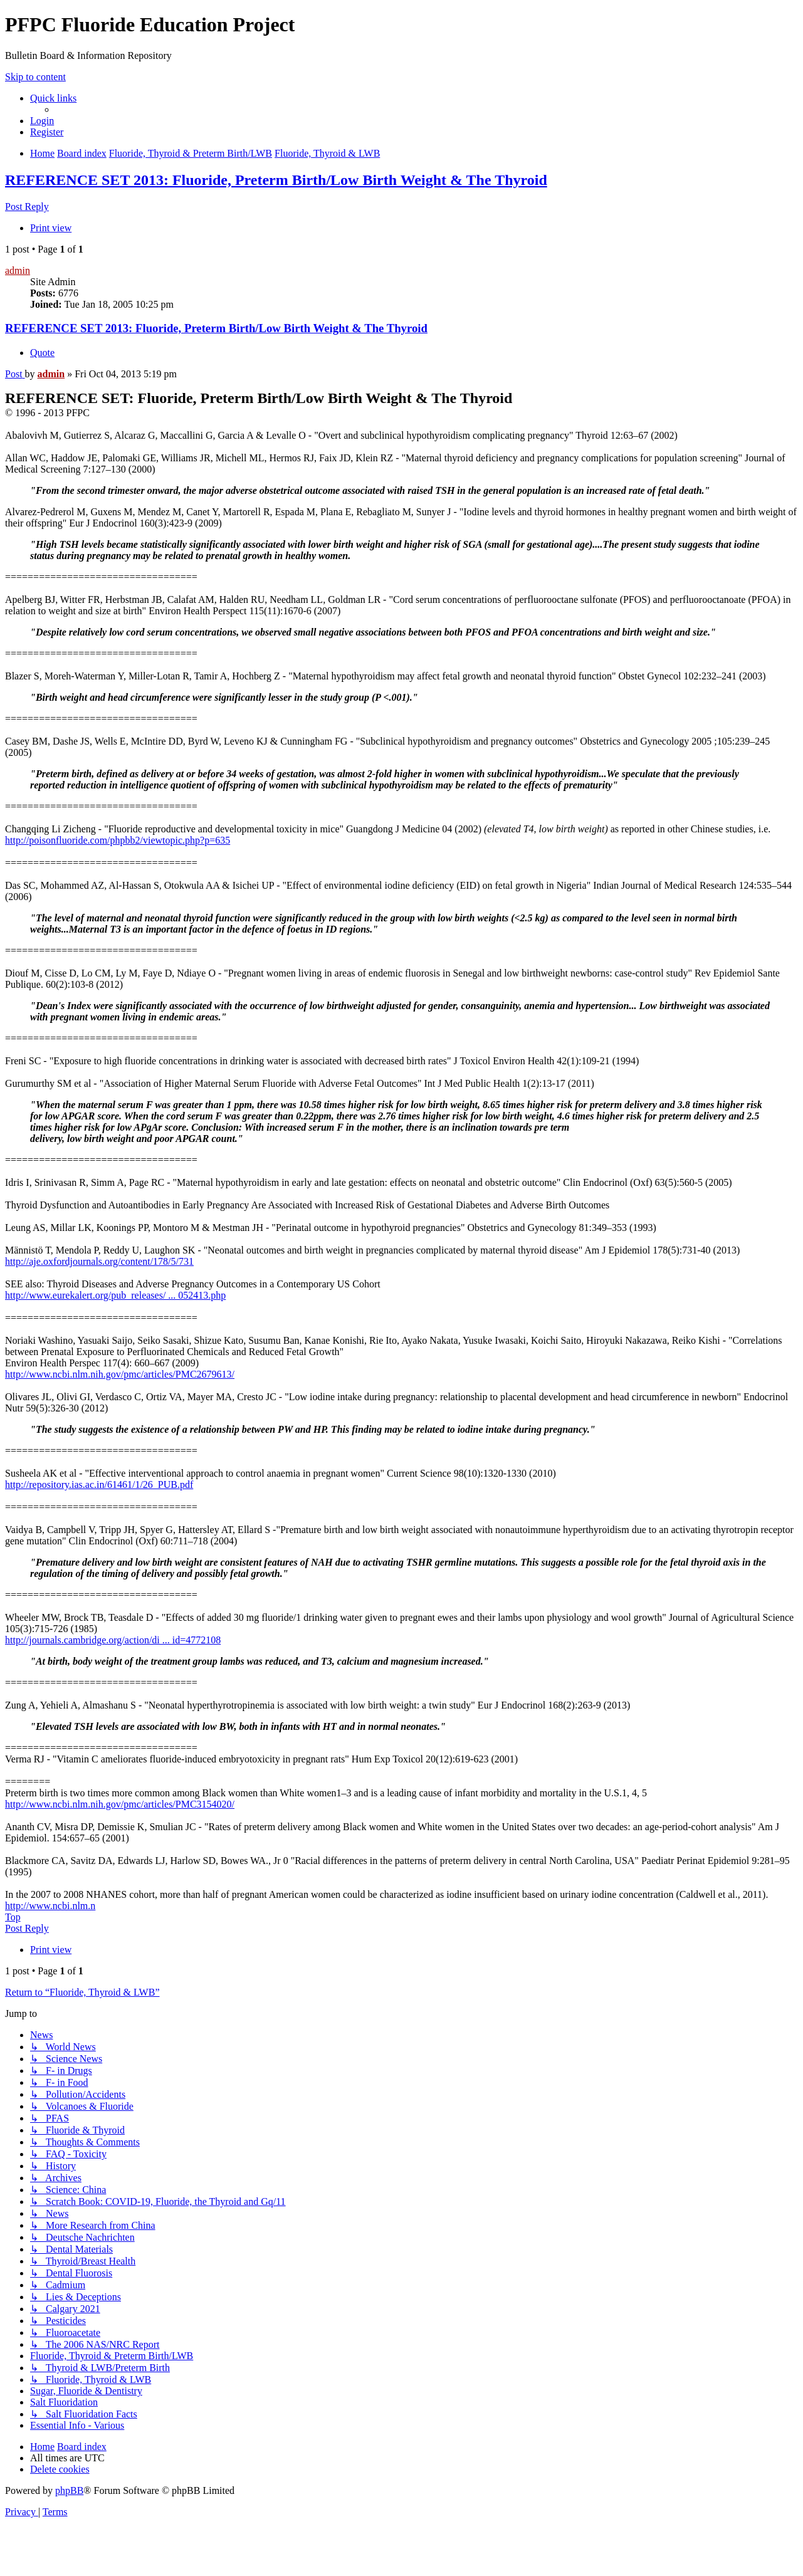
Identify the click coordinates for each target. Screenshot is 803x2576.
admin (17, 270)
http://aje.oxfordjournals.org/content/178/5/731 (99, 1261)
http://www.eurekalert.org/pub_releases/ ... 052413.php (115, 1295)
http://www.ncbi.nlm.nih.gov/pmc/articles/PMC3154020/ (119, 1804)
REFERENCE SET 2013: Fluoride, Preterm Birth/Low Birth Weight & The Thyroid (276, 180)
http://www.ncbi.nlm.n (50, 1905)
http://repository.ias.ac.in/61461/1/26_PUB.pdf (99, 1484)
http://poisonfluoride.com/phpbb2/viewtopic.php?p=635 (117, 840)
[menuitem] (42, 120)
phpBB (69, 2490)
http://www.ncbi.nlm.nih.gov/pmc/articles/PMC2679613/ (119, 1374)
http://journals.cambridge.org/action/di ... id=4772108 (113, 1640)
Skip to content (35, 76)
